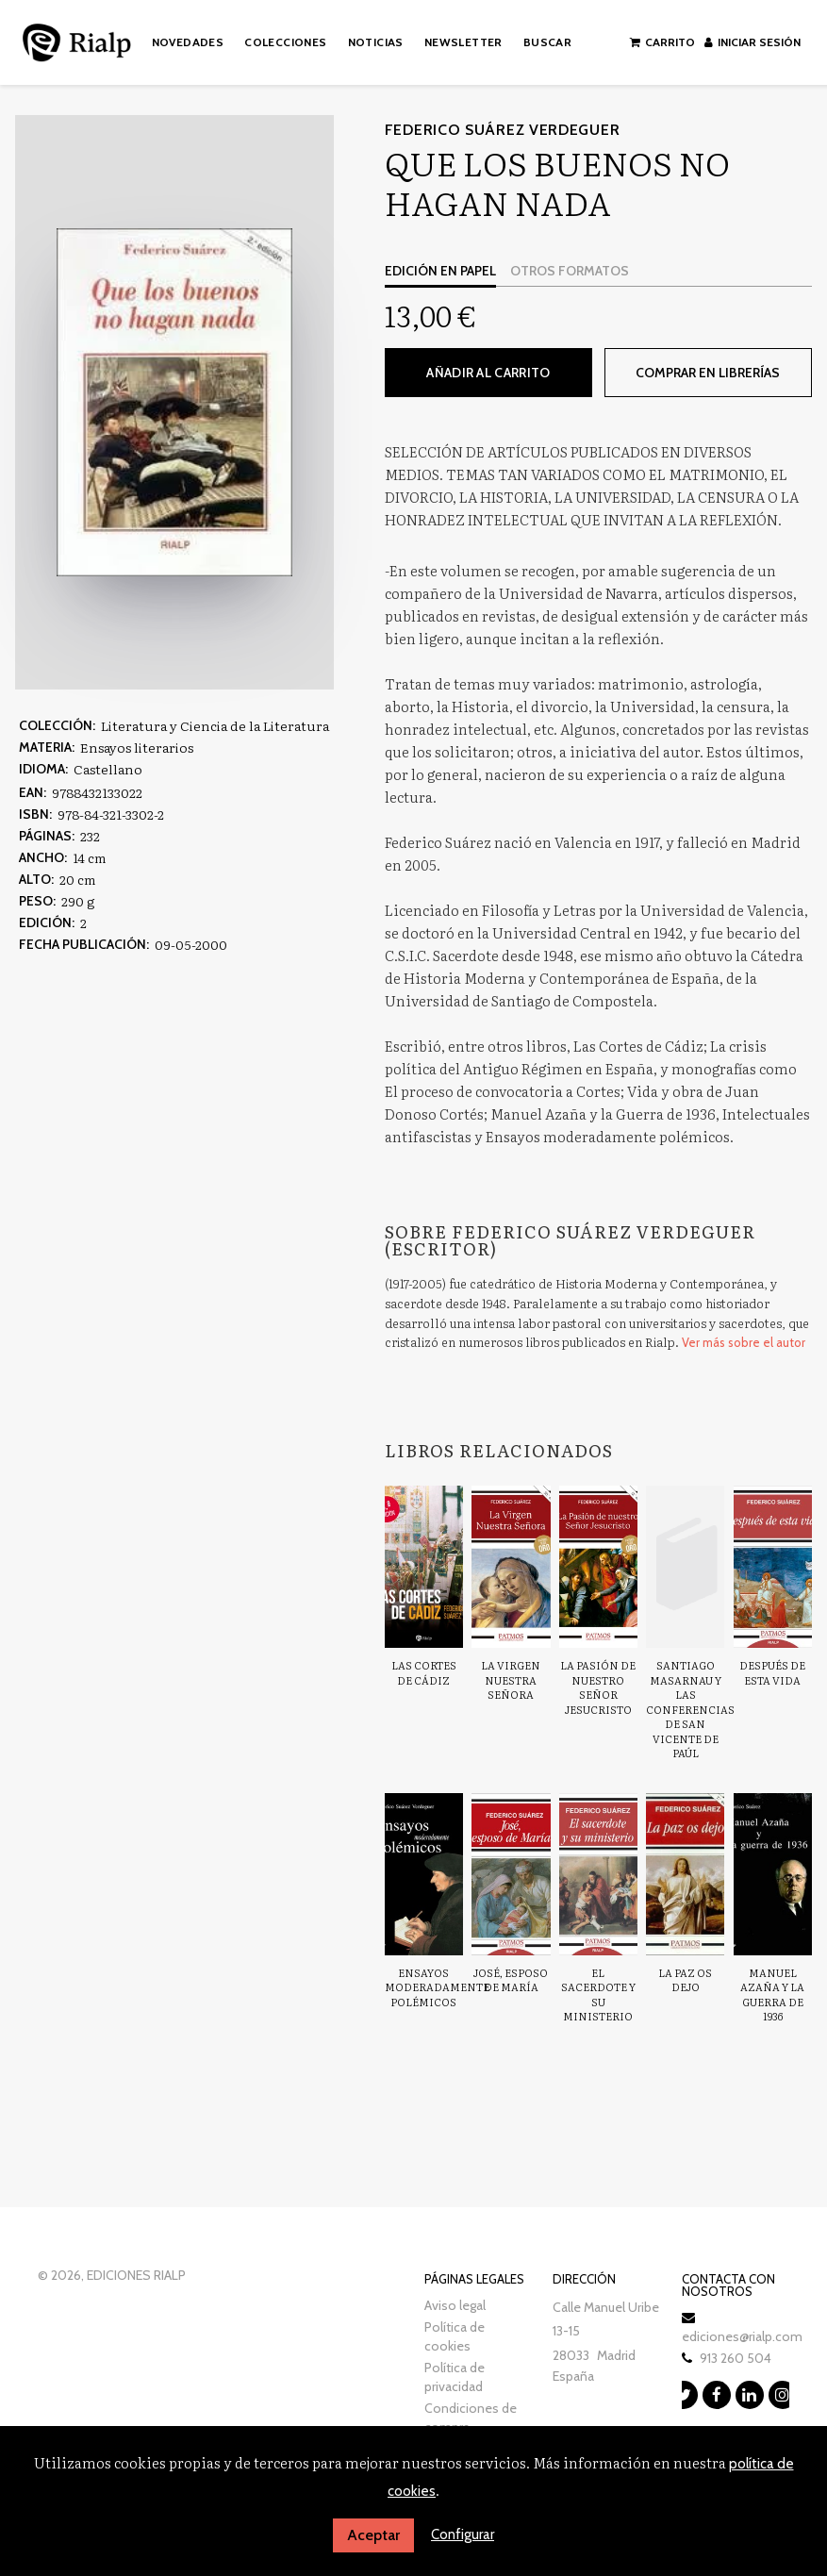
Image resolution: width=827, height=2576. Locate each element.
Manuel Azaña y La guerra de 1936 (772, 1994)
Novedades (188, 42)
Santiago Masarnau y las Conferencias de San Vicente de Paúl (690, 1708)
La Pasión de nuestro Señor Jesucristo (598, 1687)
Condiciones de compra (470, 2417)
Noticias (376, 42)
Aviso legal (455, 2305)
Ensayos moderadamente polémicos (437, 1987)
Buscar (547, 42)
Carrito (662, 42)
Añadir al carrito (488, 372)
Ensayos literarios (136, 747)
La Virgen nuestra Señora (510, 1679)
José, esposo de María (510, 1980)
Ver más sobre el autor (743, 1342)
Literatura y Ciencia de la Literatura (215, 725)
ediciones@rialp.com (742, 2336)
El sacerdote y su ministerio (598, 1994)
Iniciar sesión (752, 42)
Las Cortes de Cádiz (423, 1672)
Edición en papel (440, 270)
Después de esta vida (772, 1672)
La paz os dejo (685, 1980)
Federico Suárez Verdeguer (502, 130)
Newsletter (463, 42)
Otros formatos (569, 270)
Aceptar (373, 2535)
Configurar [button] (462, 2534)
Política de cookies (454, 2336)
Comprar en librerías (708, 372)
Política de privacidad (454, 2377)
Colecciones (285, 42)
